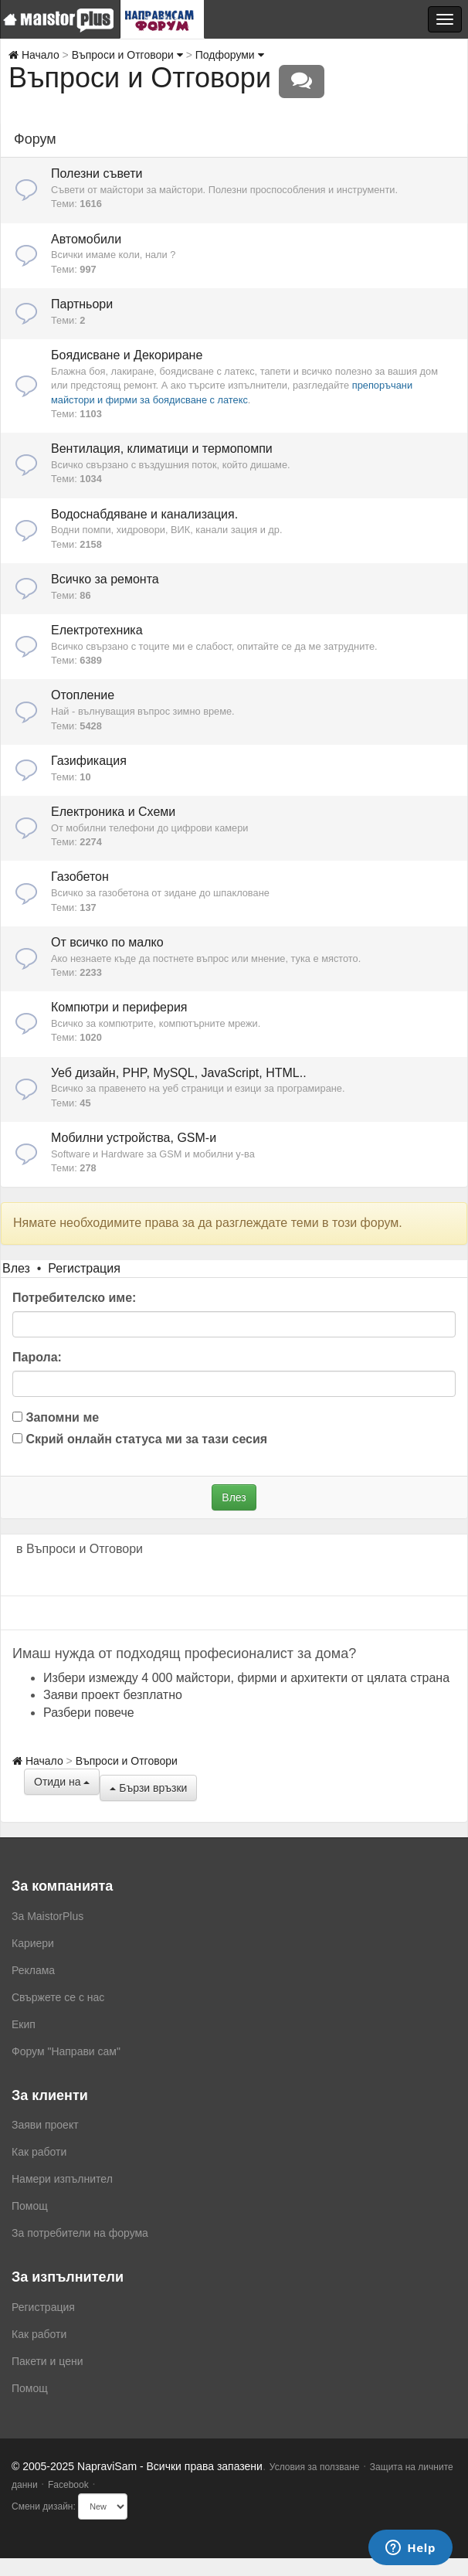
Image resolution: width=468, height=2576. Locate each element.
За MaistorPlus (47, 1916)
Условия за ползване (315, 2467)
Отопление (82, 695)
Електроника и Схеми (113, 811)
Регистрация (84, 1268)
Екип (24, 2024)
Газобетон (80, 876)
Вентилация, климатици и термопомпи (162, 448)
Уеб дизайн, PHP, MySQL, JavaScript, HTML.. (179, 1072)
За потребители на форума (80, 2233)
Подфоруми (229, 55)
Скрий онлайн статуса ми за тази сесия (139, 1439)
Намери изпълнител (62, 2179)
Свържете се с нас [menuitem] (58, 1997)
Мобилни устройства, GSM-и (133, 1137)
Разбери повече (88, 1712)
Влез (16, 1268)
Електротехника (97, 630)
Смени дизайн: (44, 2506)
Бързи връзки (148, 1788)
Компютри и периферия (119, 1007)
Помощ (30, 2206)
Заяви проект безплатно (112, 1694)
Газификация (89, 760)
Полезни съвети (96, 173)
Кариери (33, 1943)
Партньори (82, 304)
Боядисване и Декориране (126, 355)
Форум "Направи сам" (66, 2051)
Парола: (37, 1357)
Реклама (33, 1970)
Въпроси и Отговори (127, 55)
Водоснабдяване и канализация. (144, 514)
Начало (33, 55)
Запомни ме (55, 1417)
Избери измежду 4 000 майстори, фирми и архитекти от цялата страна (246, 1677)
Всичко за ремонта (105, 579)
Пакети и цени (47, 2361)
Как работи (39, 2152)
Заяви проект (45, 2125)
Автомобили (86, 239)
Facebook (68, 2484)
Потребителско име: (74, 1297)
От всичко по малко (107, 942)
